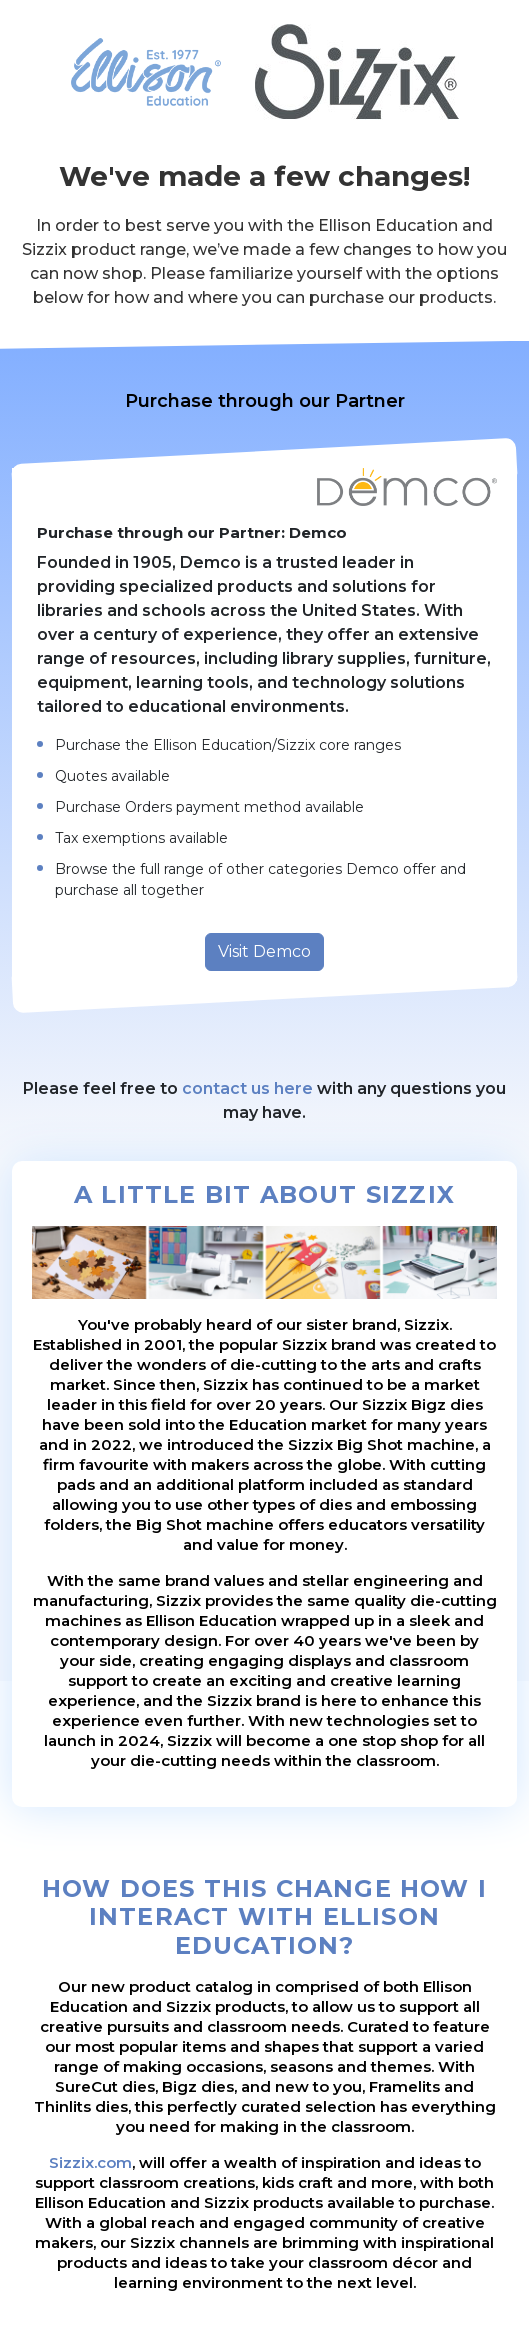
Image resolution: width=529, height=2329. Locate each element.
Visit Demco (264, 951)
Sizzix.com (90, 2162)
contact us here (247, 1088)
